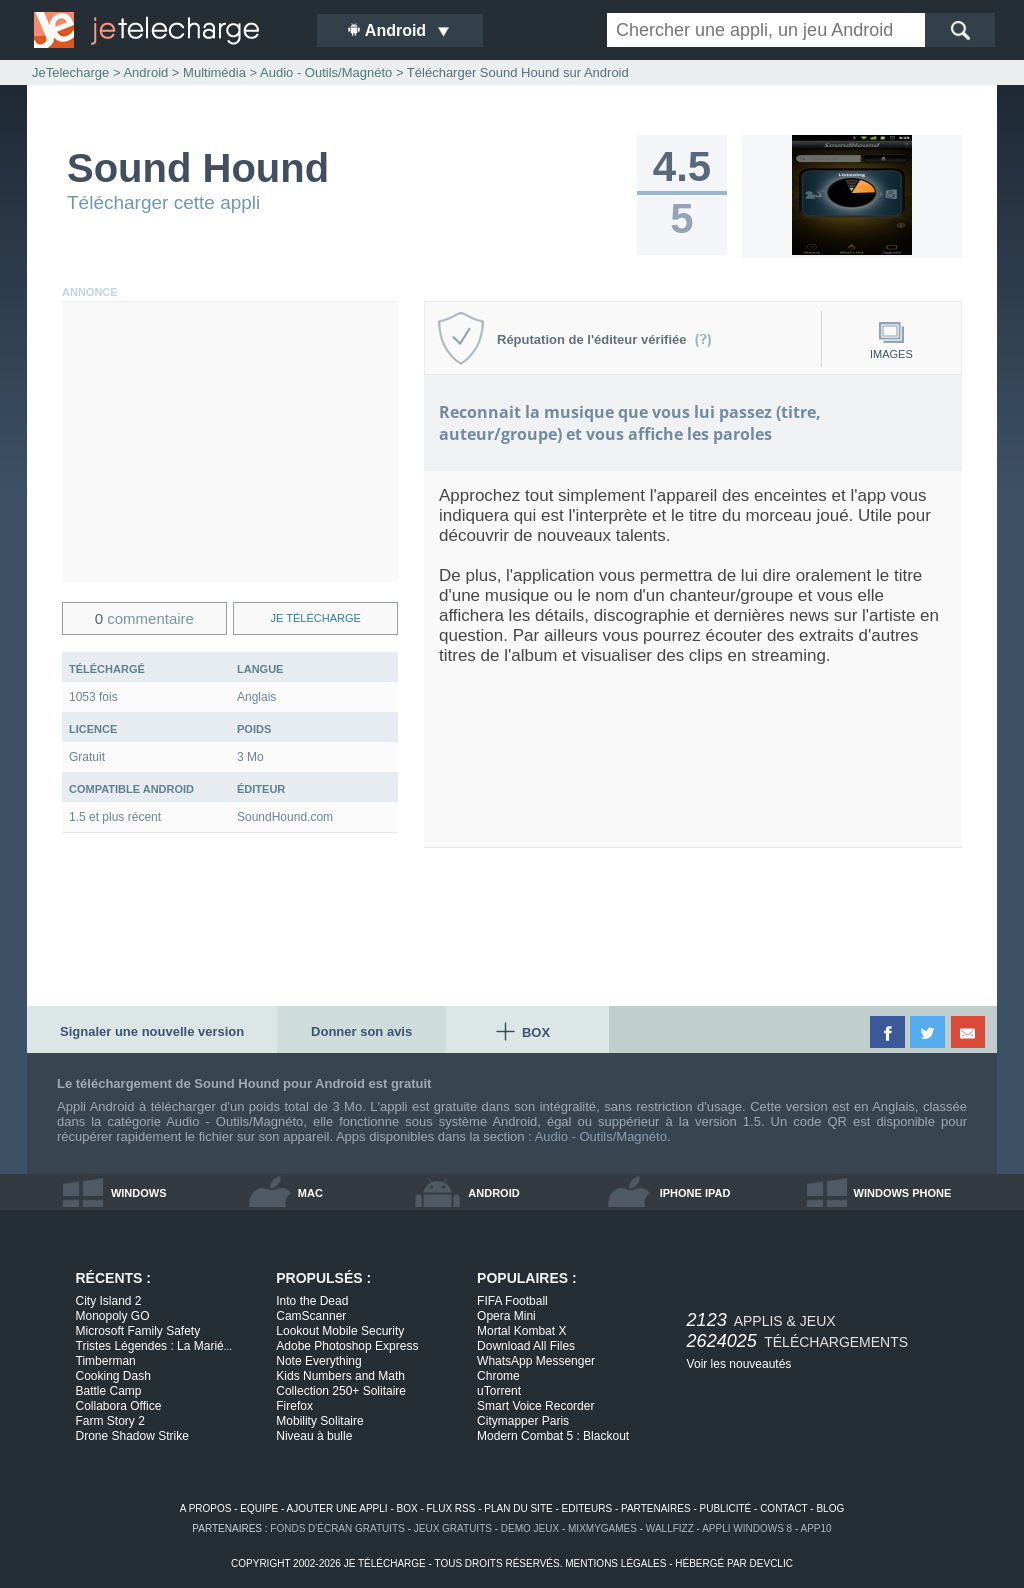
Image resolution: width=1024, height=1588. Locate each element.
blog (830, 1508)
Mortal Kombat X (521, 1331)
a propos (206, 1508)
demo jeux (530, 1528)
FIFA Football (512, 1301)
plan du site (518, 1508)
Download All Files (526, 1346)
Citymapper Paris (523, 1421)
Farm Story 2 (110, 1421)
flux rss (451, 1508)
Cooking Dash (113, 1376)
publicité (726, 1508)
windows (139, 1193)
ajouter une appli (336, 1508)
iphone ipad (695, 1193)
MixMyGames (602, 1528)
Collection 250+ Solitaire (341, 1391)
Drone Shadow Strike (132, 1436)
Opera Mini (506, 1316)
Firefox (294, 1406)
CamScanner (311, 1316)
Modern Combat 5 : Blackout (553, 1436)
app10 (816, 1528)
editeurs (587, 1508)
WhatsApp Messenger (536, 1361)
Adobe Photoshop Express (347, 1346)
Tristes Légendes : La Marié (154, 1346)
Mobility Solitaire (319, 1421)
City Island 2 (109, 1301)
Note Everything (318, 1361)
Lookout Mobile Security (340, 1331)
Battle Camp (109, 1391)
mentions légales (615, 1563)
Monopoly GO (113, 1316)
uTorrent (499, 1391)
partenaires (656, 1508)
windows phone (903, 1193)
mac (310, 1193)
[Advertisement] (230, 442)
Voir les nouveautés (739, 1364)
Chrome (498, 1376)
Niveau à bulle (314, 1436)
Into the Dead (312, 1301)
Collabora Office (119, 1406)
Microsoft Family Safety (138, 1331)
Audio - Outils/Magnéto (601, 1136)
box (407, 1508)
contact (783, 1508)
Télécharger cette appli (163, 202)
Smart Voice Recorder (535, 1406)
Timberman (106, 1361)
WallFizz (670, 1528)
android (493, 1193)
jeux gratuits (453, 1528)
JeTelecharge (70, 72)
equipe (259, 1508)
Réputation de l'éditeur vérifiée (604, 339)
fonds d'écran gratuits (337, 1528)
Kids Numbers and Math (340, 1376)
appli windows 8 (747, 1528)
